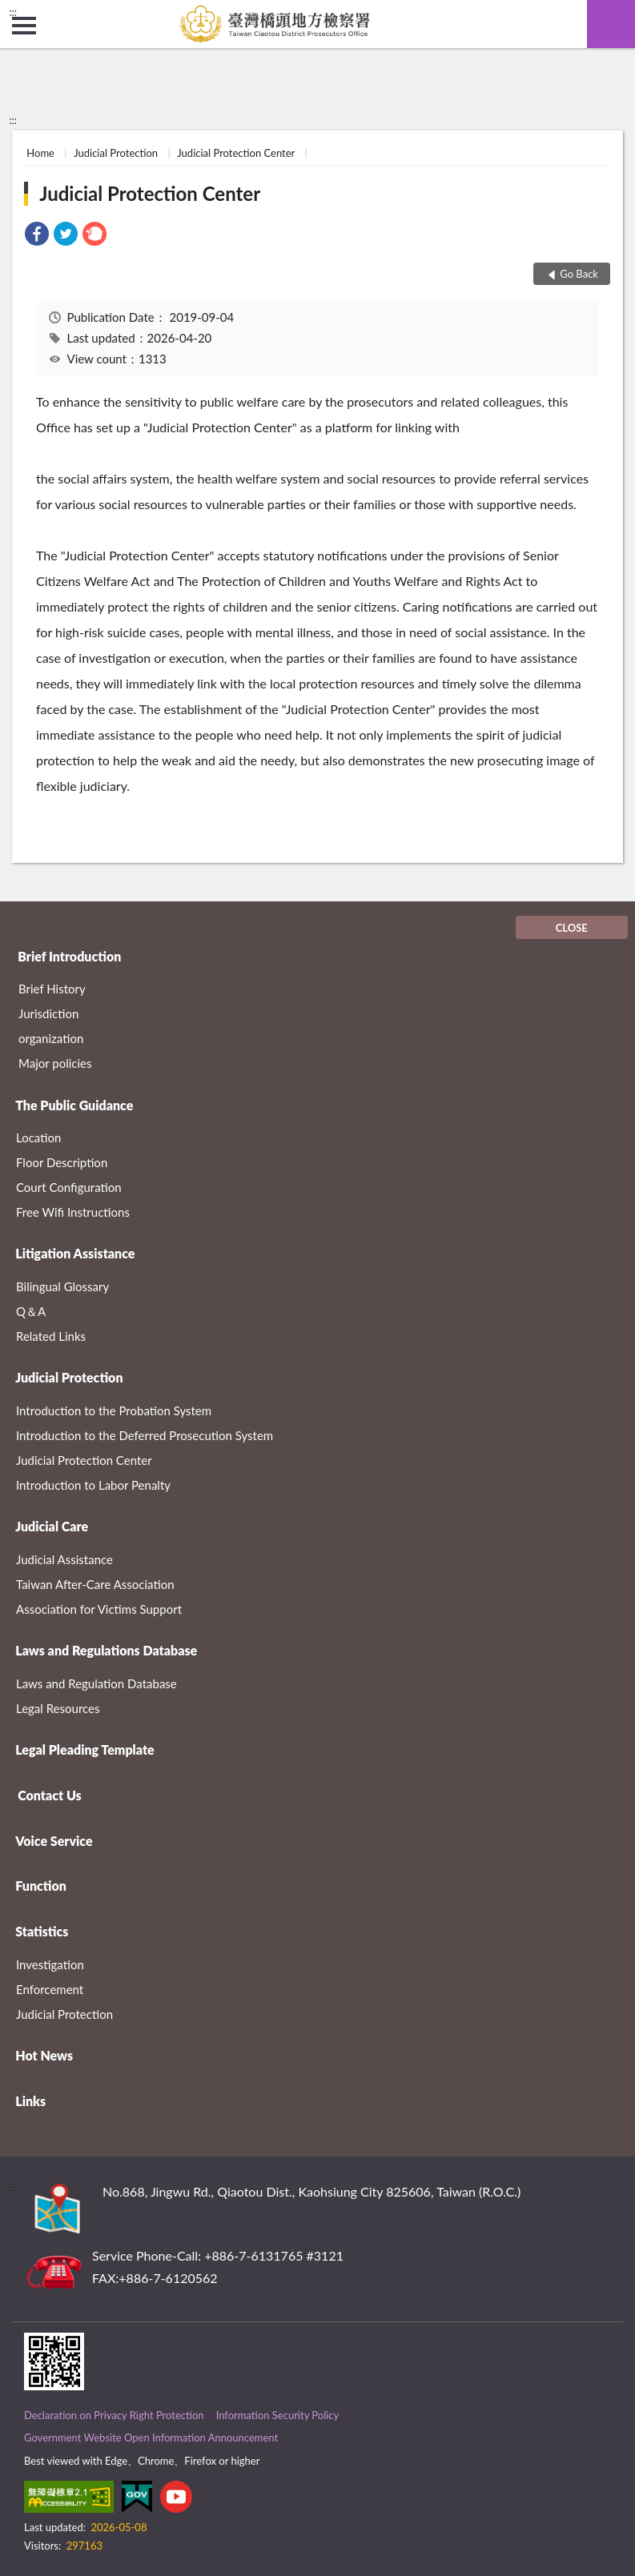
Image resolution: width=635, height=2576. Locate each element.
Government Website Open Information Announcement (151, 2437)
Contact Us (49, 1795)
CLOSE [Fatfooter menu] (572, 927)
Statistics (41, 1931)
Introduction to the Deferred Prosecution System (144, 1435)
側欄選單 (24, 25)
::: (13, 12)
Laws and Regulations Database (106, 1650)
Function (40, 1885)
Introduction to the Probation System (113, 1410)
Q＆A (31, 1311)
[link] (37, 236)
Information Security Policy (278, 2415)
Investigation (50, 1964)
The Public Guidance (74, 1105)
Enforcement (49, 1989)
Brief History (52, 988)
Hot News (44, 2055)
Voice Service (53, 1840)
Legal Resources (58, 1708)
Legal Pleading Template (84, 1749)
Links (30, 2101)
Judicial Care (51, 1526)
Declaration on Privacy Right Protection (114, 2415)
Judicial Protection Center (236, 152)
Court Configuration (69, 1187)
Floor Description (61, 1162)
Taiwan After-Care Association (95, 1584)
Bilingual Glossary (62, 1286)
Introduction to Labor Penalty (93, 1485)
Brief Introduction (69, 956)
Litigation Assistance (75, 1253)
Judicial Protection (116, 152)
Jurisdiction (48, 1013)
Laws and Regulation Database (96, 1683)
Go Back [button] (579, 273)
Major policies (54, 1063)
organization (50, 1038)
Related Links (51, 1336)
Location (38, 1137)
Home (40, 152)
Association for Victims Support (99, 1609)
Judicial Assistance (64, 1559)
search (611, 24)
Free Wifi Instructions (73, 1212)
